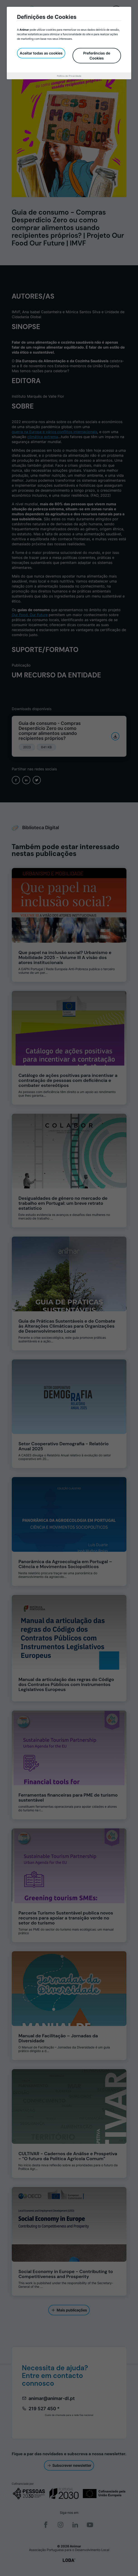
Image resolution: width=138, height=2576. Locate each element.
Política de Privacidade (69, 75)
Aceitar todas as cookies (41, 53)
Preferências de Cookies (96, 55)
